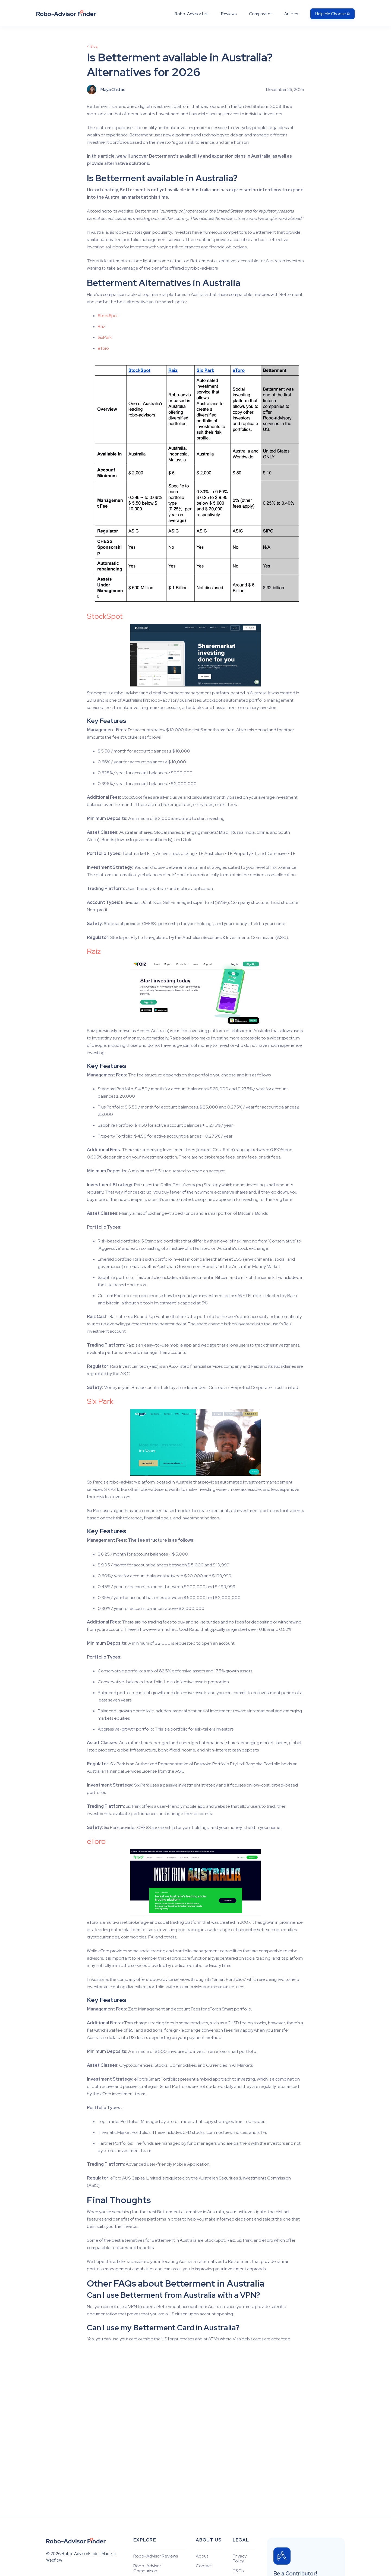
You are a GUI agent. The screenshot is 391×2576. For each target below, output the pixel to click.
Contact (204, 2565)
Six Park (100, 1401)
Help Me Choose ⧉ (332, 14)
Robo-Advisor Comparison (147, 2568)
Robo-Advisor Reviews (155, 2556)
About (202, 2556)
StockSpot (108, 316)
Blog (93, 46)
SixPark (105, 337)
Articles (291, 14)
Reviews (229, 14)
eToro (103, 348)
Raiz (94, 951)
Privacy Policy (240, 2558)
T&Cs (238, 2570)
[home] (66, 13)
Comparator (260, 14)
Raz (101, 326)
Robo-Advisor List (192, 14)
